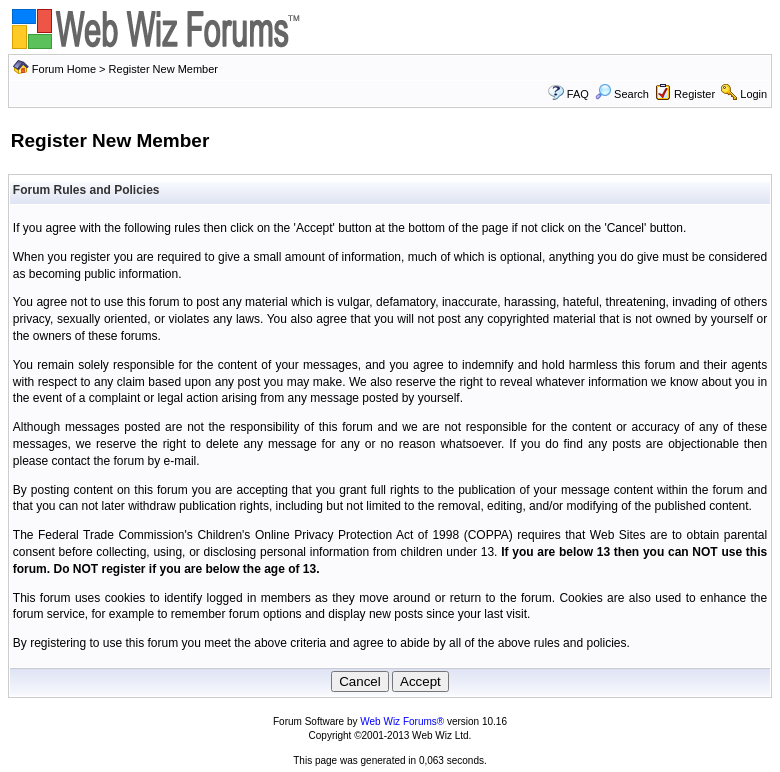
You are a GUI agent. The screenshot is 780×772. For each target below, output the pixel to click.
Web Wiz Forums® (402, 721)
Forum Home (64, 69)
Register (694, 94)
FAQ (578, 94)
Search (622, 94)
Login (753, 94)
